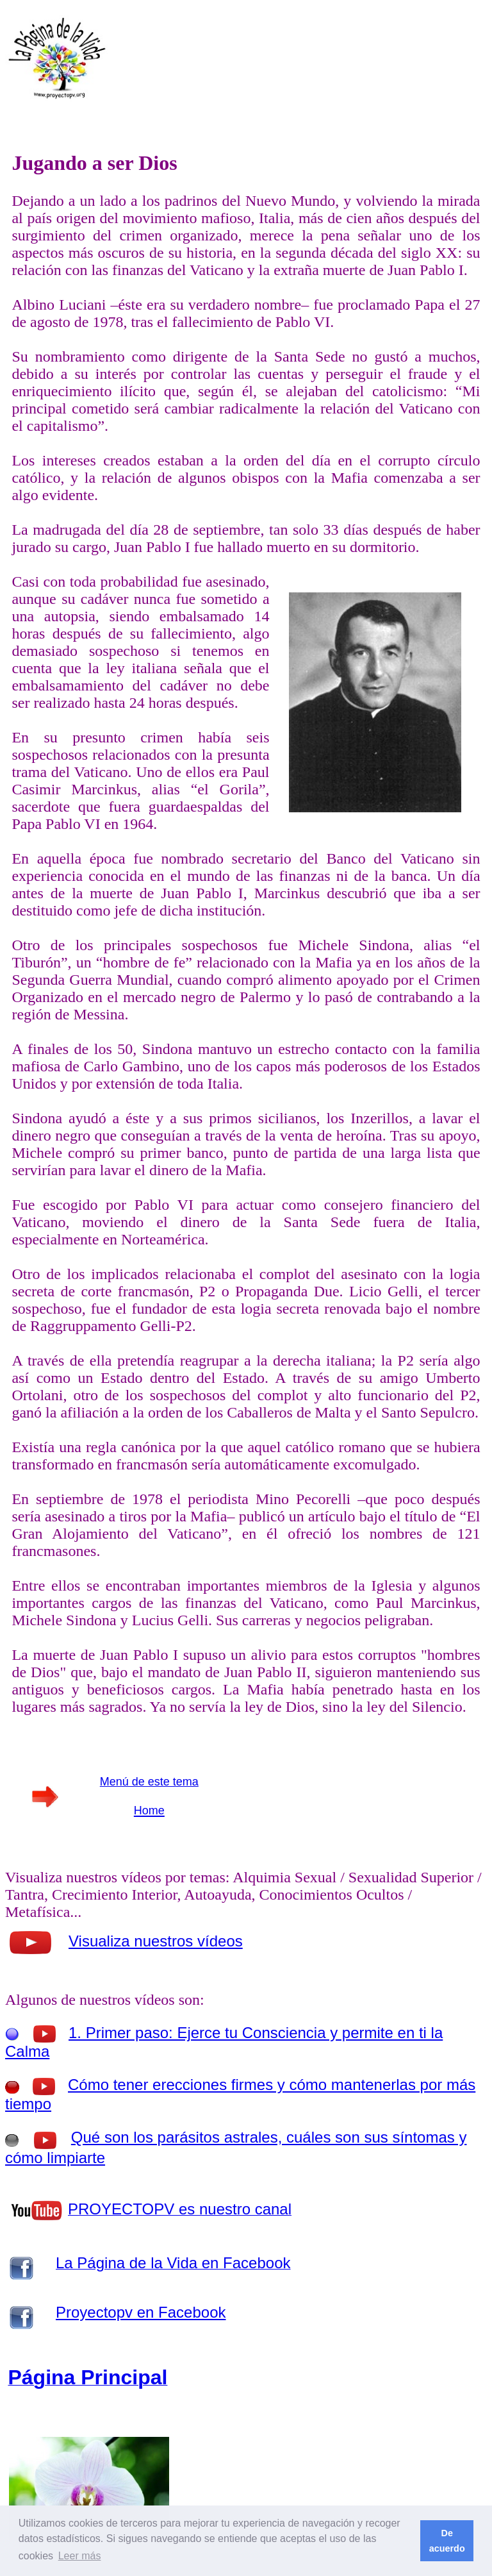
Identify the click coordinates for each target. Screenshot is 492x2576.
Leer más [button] (79, 2555)
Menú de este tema (149, 1781)
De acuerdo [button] (447, 2541)
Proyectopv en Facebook (141, 2312)
